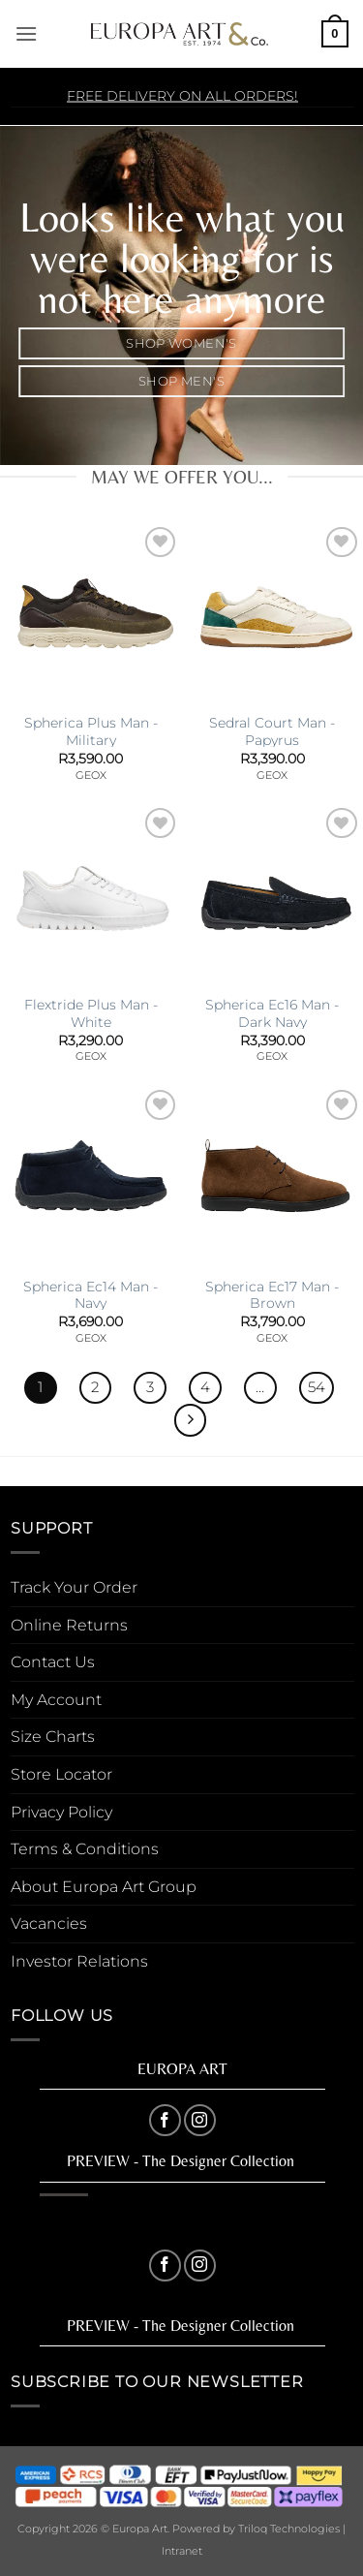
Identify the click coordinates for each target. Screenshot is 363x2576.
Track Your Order (74, 1587)
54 (316, 1387)
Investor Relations (79, 1961)
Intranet (182, 2551)
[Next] (190, 1420)
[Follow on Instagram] (200, 2120)
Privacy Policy (61, 1812)
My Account (56, 1700)
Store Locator (61, 1774)
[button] (26, 33)
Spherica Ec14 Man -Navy (90, 1295)
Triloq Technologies (289, 2528)
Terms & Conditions (85, 1849)
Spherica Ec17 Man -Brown (272, 1295)
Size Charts (53, 1736)
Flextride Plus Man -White (91, 1013)
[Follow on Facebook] (165, 2120)
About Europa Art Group (104, 1887)
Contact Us (53, 1662)
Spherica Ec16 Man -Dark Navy (272, 1013)
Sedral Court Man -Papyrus (272, 731)
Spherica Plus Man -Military (91, 731)
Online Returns (69, 1625)
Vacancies (49, 1923)
